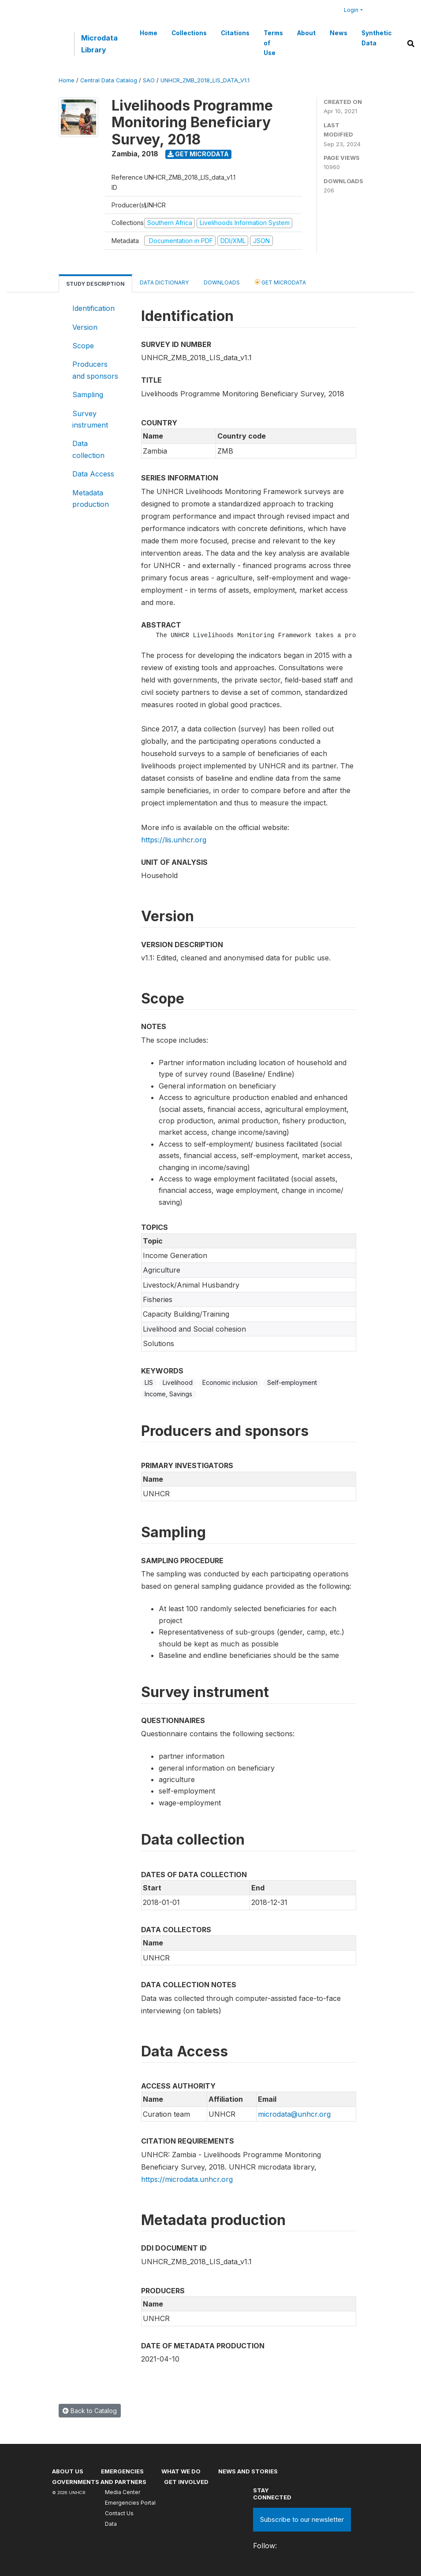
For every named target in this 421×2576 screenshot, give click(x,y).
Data (111, 2524)
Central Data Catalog (108, 80)
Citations (235, 33)
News (338, 33)
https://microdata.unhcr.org (187, 2179)
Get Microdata (198, 154)
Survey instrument (90, 419)
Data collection (88, 449)
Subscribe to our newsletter (302, 2519)
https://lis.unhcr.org (173, 839)
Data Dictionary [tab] (164, 282)
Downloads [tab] (222, 282)
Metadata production (90, 498)
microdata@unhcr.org (294, 2114)
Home (148, 33)
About (306, 33)
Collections (189, 33)
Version (84, 327)
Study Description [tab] (95, 283)
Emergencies (122, 2471)
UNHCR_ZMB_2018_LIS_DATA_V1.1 (205, 80)
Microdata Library (99, 43)
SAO (149, 80)
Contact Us (119, 2513)
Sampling (87, 394)
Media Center (122, 2492)
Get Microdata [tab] (280, 282)
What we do (181, 2471)
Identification (93, 308)
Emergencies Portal (130, 2502)
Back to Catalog (90, 2410)
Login (351, 10)
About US (67, 2471)
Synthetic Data (376, 38)
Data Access (93, 473)
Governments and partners (99, 2481)
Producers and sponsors (95, 370)
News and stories (248, 2471)
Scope (83, 345)
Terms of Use (273, 43)
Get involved (186, 2481)
